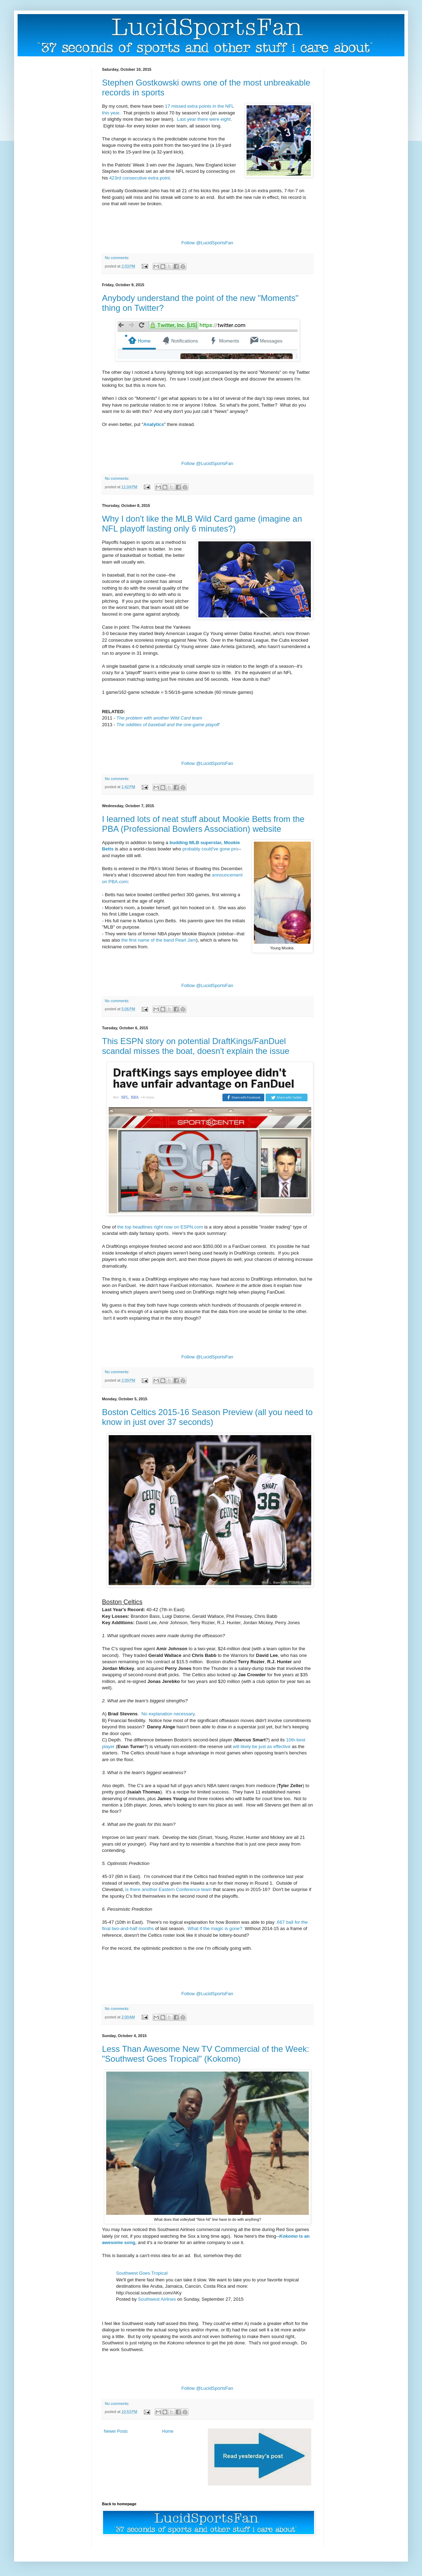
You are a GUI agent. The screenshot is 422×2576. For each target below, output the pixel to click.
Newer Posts (116, 2431)
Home (167, 2431)
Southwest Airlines (157, 2299)
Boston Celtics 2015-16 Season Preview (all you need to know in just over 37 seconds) (207, 1417)
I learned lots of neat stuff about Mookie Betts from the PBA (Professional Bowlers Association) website (203, 824)
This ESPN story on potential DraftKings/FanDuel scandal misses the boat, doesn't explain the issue (195, 1046)
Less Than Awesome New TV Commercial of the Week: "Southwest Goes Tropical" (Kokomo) (205, 2053)
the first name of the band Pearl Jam (158, 940)
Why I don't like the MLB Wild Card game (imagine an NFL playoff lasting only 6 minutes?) (202, 523)
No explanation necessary (167, 1713)
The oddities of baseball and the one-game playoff (167, 724)
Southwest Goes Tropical (142, 2273)
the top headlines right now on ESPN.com (160, 1227)
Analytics (153, 424)
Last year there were (204, 119)
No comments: (117, 258)
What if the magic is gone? (214, 1928)
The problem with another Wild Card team (159, 718)
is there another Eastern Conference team (168, 1889)
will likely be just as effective (261, 1746)
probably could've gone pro (210, 849)
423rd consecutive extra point (139, 178)
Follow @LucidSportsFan (207, 242)
